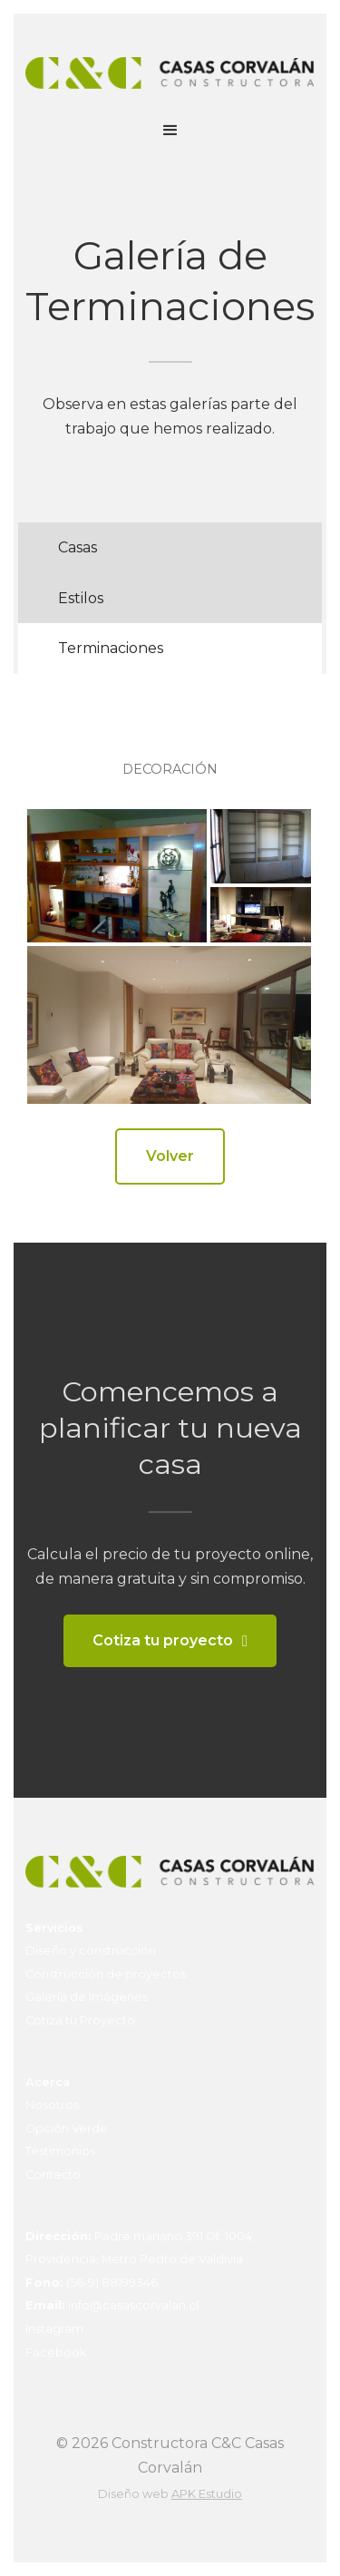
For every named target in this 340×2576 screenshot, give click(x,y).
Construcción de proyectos (105, 1974)
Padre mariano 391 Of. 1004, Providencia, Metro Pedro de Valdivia (140, 2248)
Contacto (53, 2174)
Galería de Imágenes (86, 1997)
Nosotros (52, 2105)
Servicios (54, 1928)
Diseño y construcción (90, 1950)
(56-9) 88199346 (91, 2282)
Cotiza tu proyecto (162, 1640)
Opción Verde (66, 2128)
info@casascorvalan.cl (112, 2305)
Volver (170, 1156)
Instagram (54, 2329)
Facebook (55, 2352)
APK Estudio (206, 2494)
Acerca (47, 2082)
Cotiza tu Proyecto (80, 2020)
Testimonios (60, 2151)
